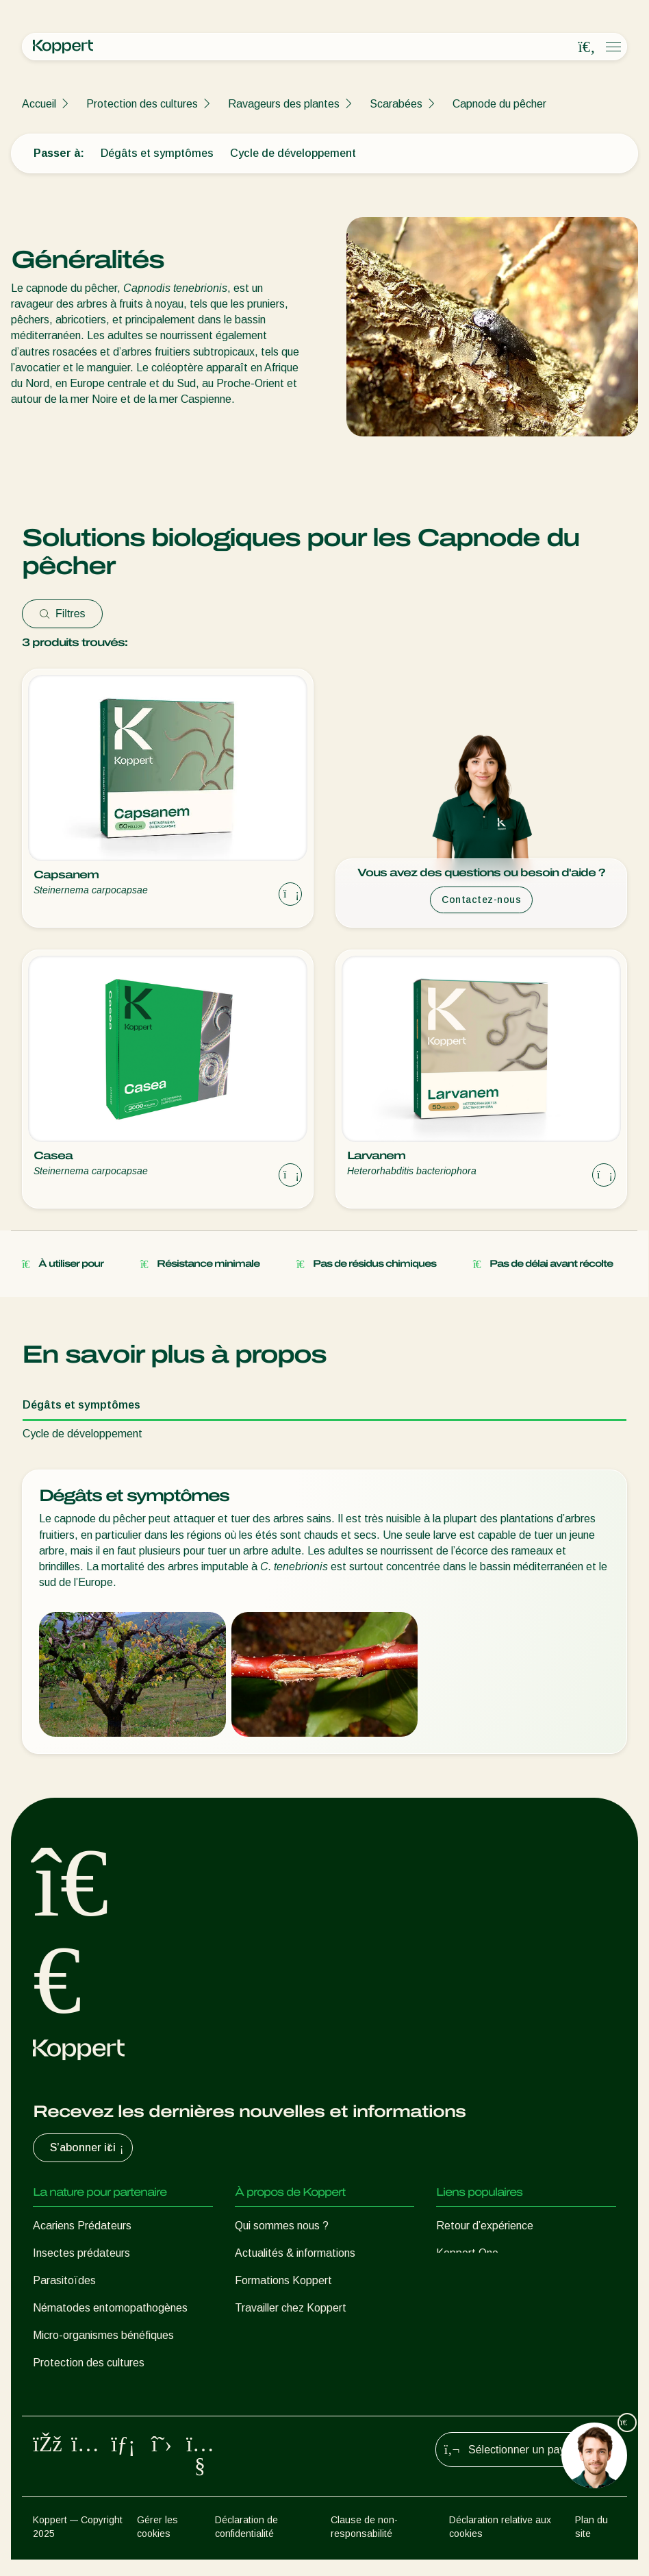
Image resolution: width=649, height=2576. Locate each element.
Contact (254, 2335)
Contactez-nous (481, 899)
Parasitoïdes (64, 2280)
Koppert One (467, 2253)
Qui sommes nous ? (282, 2225)
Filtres (62, 613)
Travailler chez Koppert (290, 2308)
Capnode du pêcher (499, 104)
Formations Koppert (283, 2280)
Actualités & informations (295, 2253)
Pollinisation (61, 2390)
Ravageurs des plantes (284, 104)
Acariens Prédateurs (82, 2225)
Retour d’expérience (484, 2225)
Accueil (39, 104)
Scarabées (396, 104)
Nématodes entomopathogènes (110, 2308)
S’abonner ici (88, 2148)
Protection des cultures (142, 104)
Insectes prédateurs (81, 2253)
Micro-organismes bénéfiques (103, 2335)
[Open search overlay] (586, 47)
